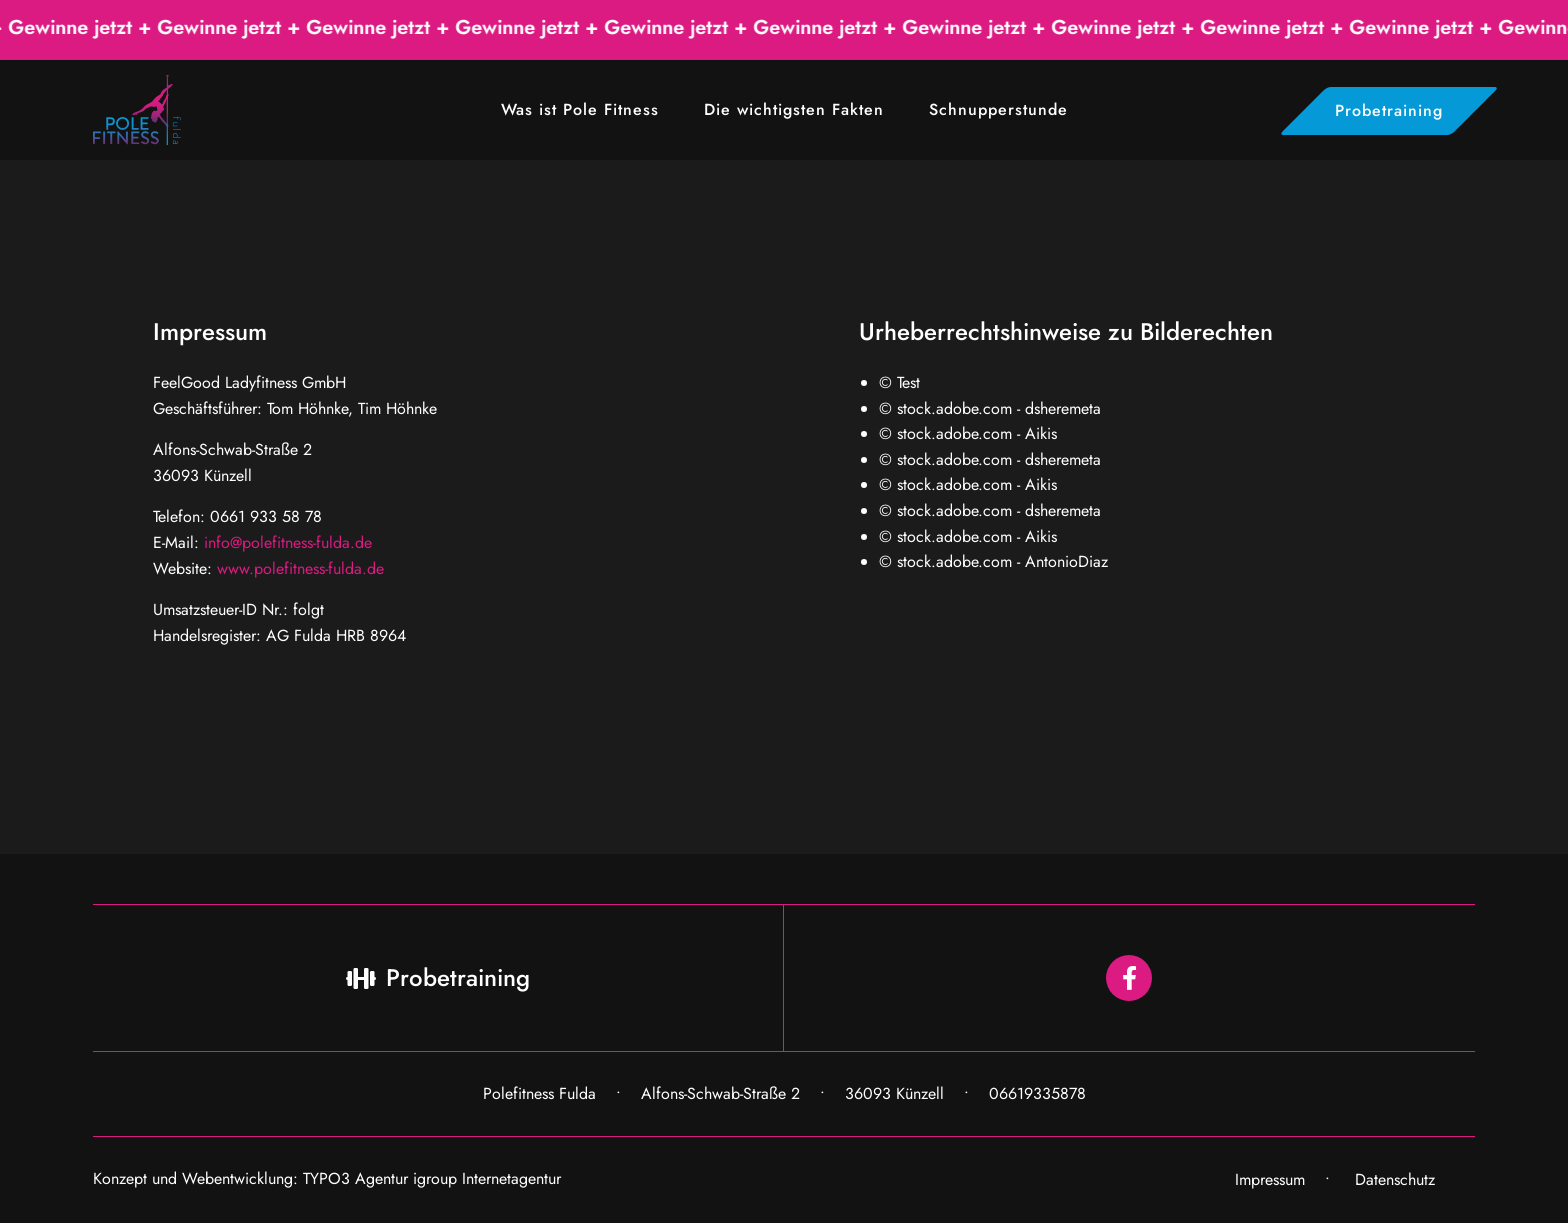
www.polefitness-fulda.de (300, 568)
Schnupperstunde (998, 109)
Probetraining (1389, 110)
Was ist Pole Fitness (580, 109)
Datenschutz (1395, 1179)
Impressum (1270, 1179)
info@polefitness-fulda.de (288, 542)
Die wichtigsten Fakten (794, 109)
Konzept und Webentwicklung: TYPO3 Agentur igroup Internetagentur (327, 1178)
